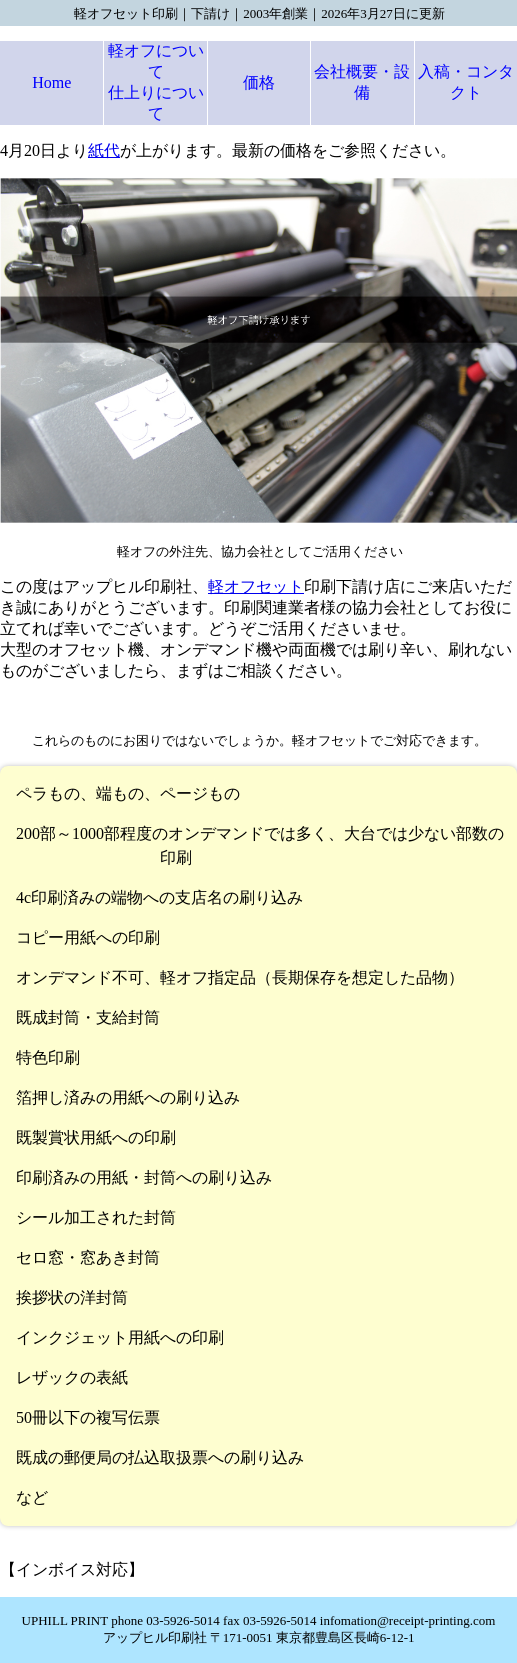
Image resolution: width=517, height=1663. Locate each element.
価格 (259, 82)
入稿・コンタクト (466, 82)
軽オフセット (256, 586)
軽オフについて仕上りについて (156, 82)
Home (51, 82)
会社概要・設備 (362, 82)
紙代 (104, 150)
